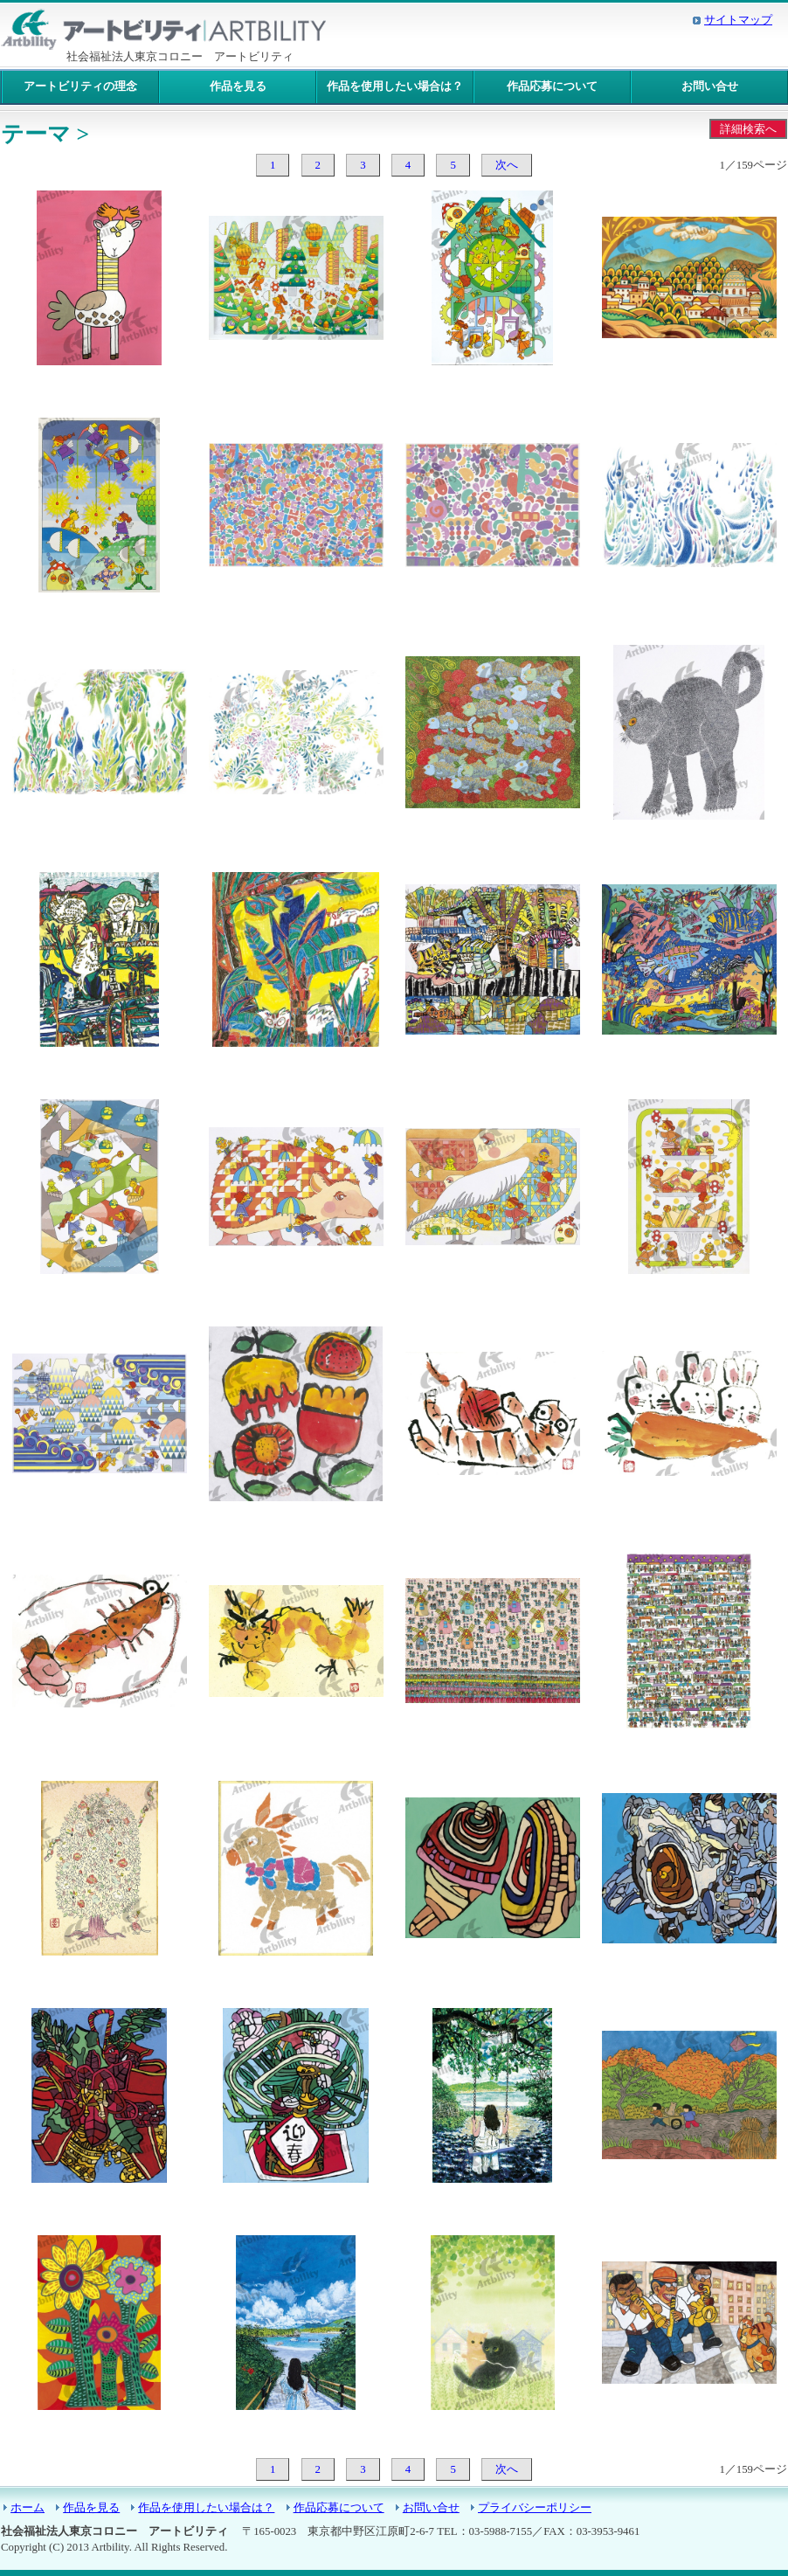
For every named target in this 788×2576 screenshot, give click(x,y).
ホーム (27, 2508)
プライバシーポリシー (534, 2508)
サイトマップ (738, 20)
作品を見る (238, 86)
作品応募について (552, 86)
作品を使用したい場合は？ (395, 86)
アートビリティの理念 (80, 86)
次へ (506, 165)
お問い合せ (709, 86)
